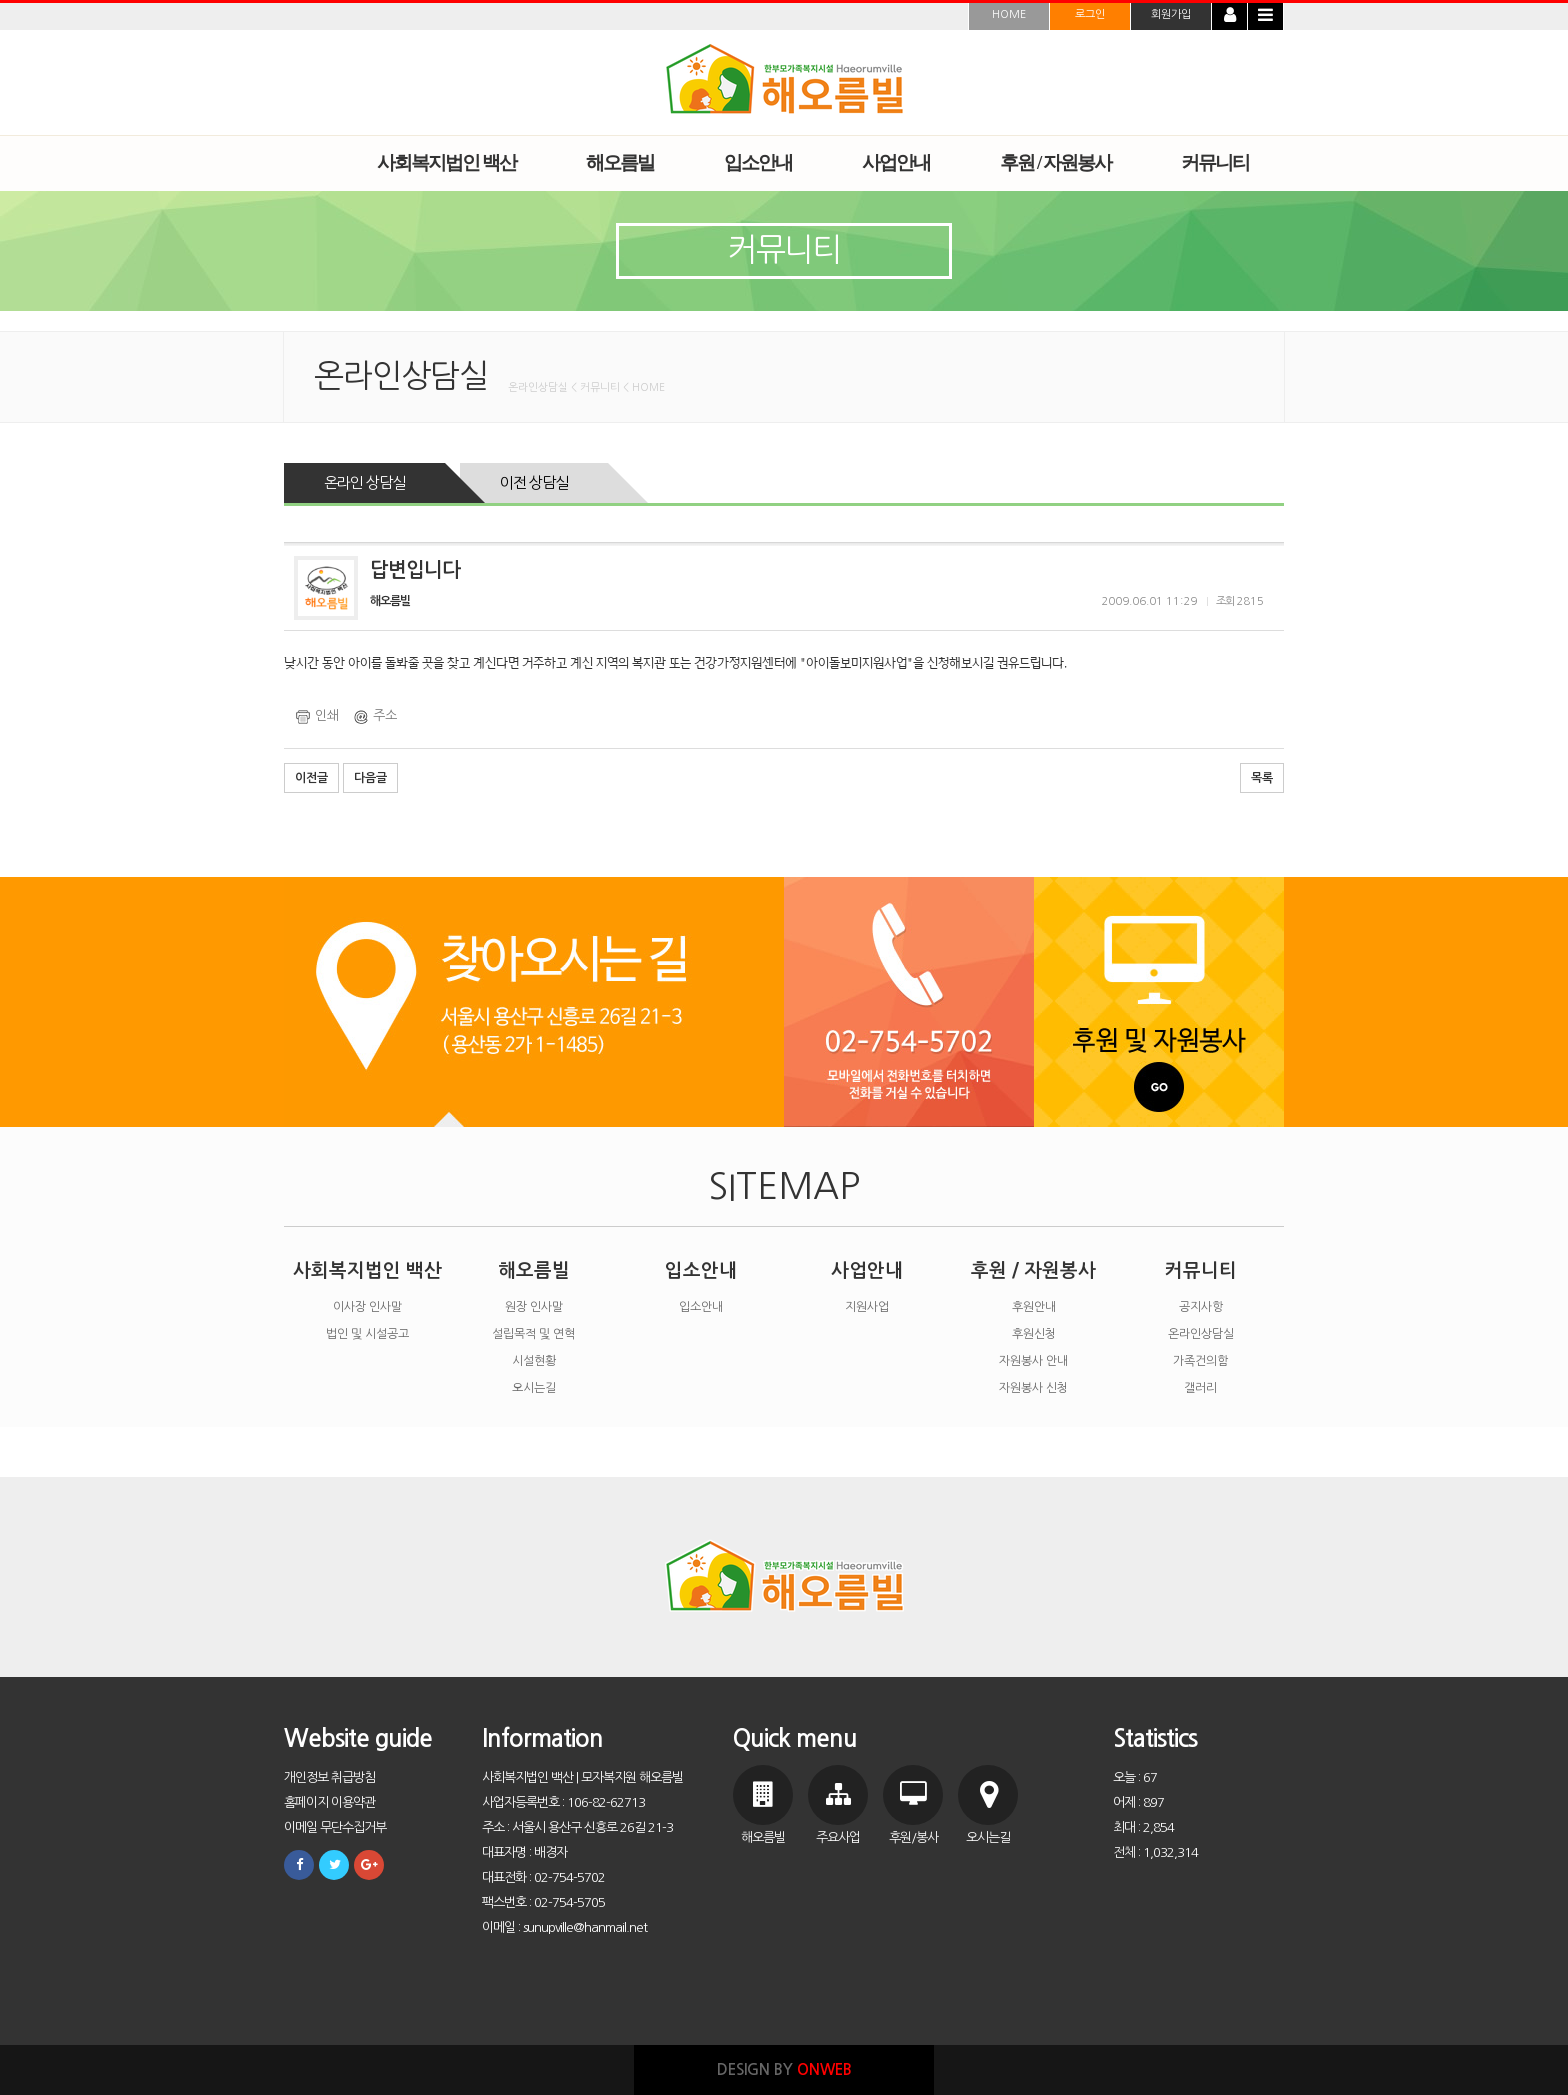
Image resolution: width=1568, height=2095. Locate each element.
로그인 (1090, 14)
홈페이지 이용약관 (329, 1802)
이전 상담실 (534, 482)
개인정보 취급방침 (329, 1777)
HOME (1009, 14)
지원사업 (867, 1307)
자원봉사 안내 (1033, 1361)
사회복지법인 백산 (367, 1270)
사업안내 (867, 1270)
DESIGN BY (784, 2069)
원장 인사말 (534, 1307)
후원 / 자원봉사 (1033, 1270)
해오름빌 (534, 1270)
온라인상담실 (1201, 1334)
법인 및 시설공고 (367, 1334)
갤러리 (1200, 1388)
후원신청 (1034, 1334)
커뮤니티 (1201, 1270)
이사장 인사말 (367, 1307)
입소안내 (701, 1270)
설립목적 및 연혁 (533, 1334)
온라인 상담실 (364, 482)
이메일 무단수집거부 (335, 1827)
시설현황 (534, 1361)
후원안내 (1034, 1307)
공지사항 (1201, 1307)
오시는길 (534, 1388)
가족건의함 (1200, 1361)
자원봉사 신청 (1033, 1388)
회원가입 (1171, 14)
